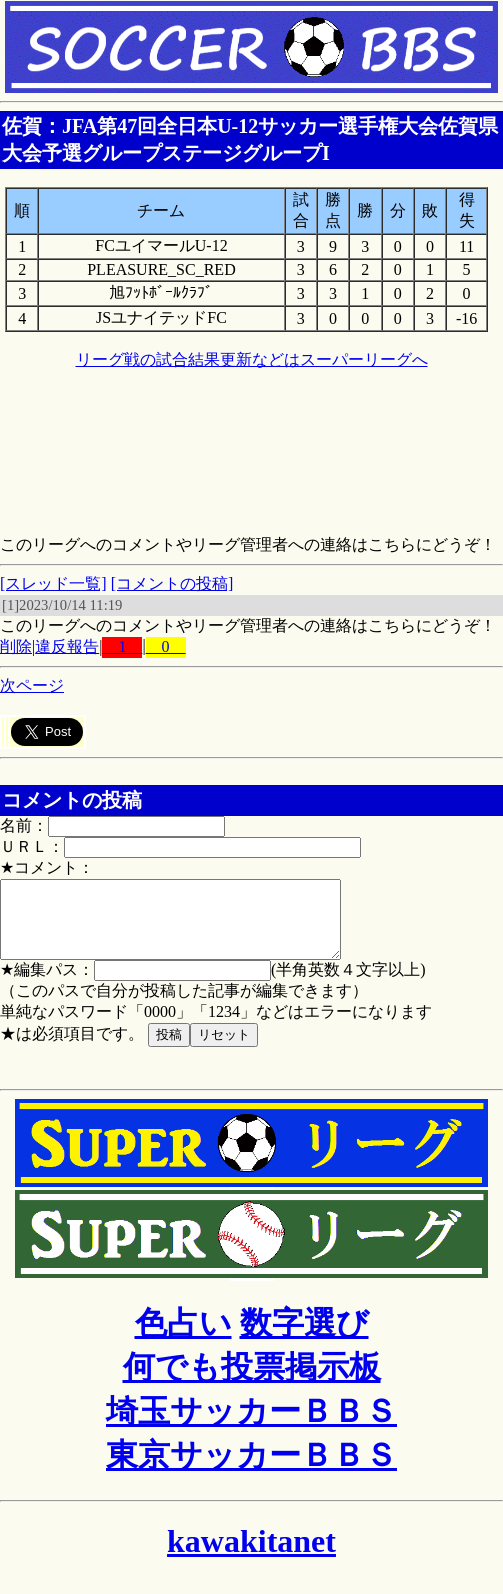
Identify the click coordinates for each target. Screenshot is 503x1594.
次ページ (32, 685)
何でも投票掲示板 (252, 1382)
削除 (16, 646)
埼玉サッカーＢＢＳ (251, 1426)
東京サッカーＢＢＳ (251, 1470)
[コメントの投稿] (172, 583)
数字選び (304, 1338)
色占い (183, 1338)
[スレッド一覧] (53, 583)
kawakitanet (251, 1556)
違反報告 (67, 646)
